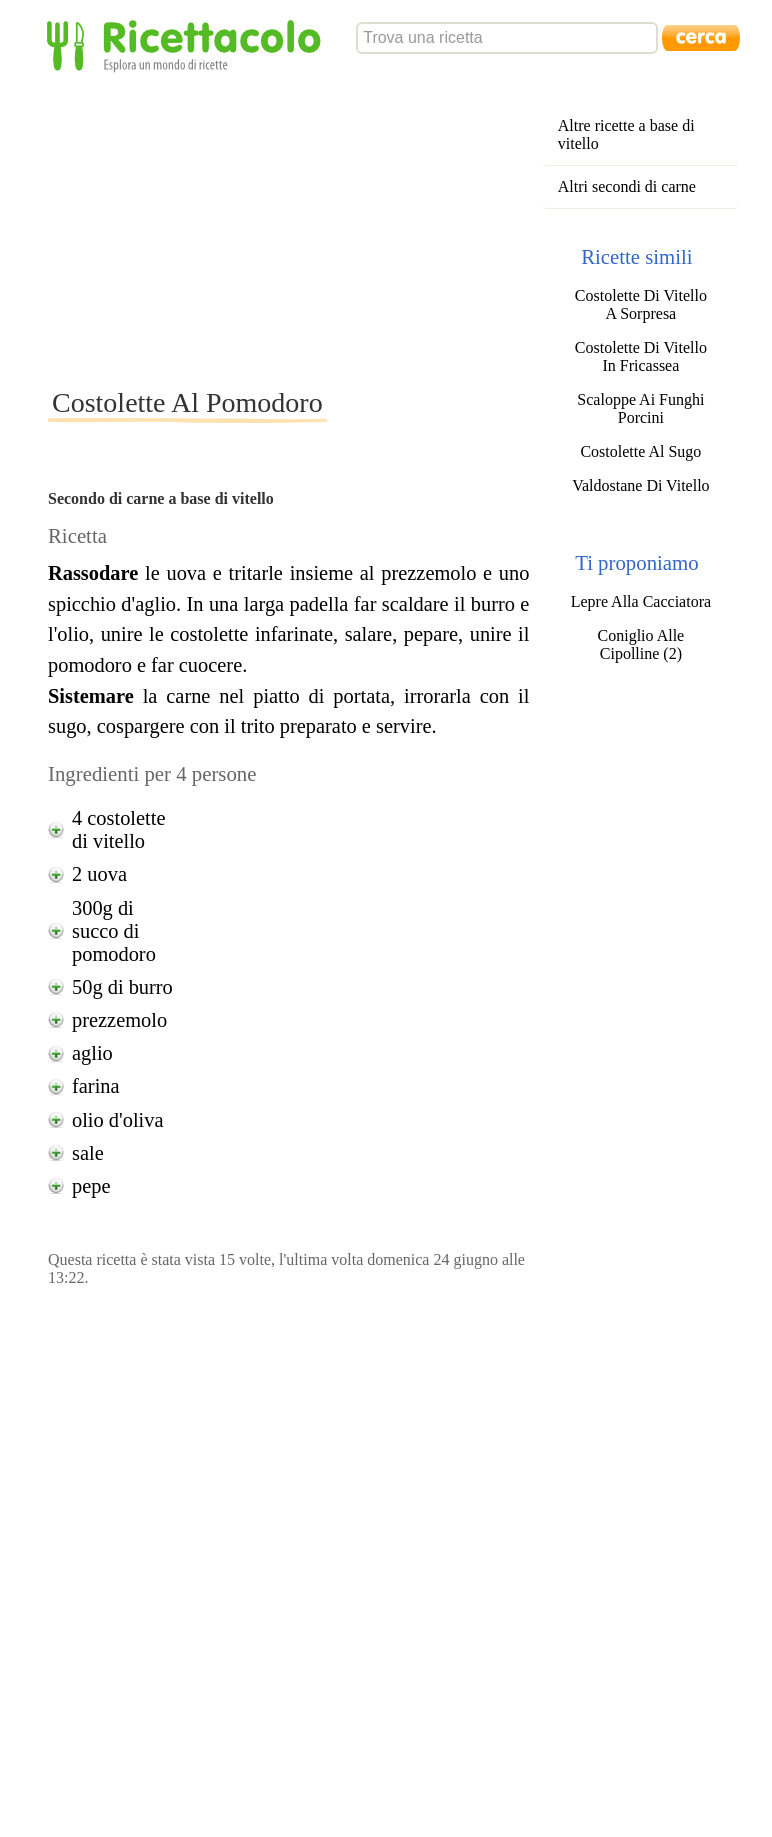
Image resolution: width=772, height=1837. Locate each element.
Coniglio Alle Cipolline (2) (641, 644)
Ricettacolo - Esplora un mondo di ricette (188, 44)
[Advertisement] (378, 229)
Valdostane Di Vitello (640, 485)
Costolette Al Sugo (640, 451)
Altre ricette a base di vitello (626, 134)
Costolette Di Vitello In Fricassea (641, 356)
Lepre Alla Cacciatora (641, 601)
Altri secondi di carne (627, 186)
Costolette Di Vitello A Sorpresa (641, 304)
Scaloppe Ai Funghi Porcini (640, 408)
